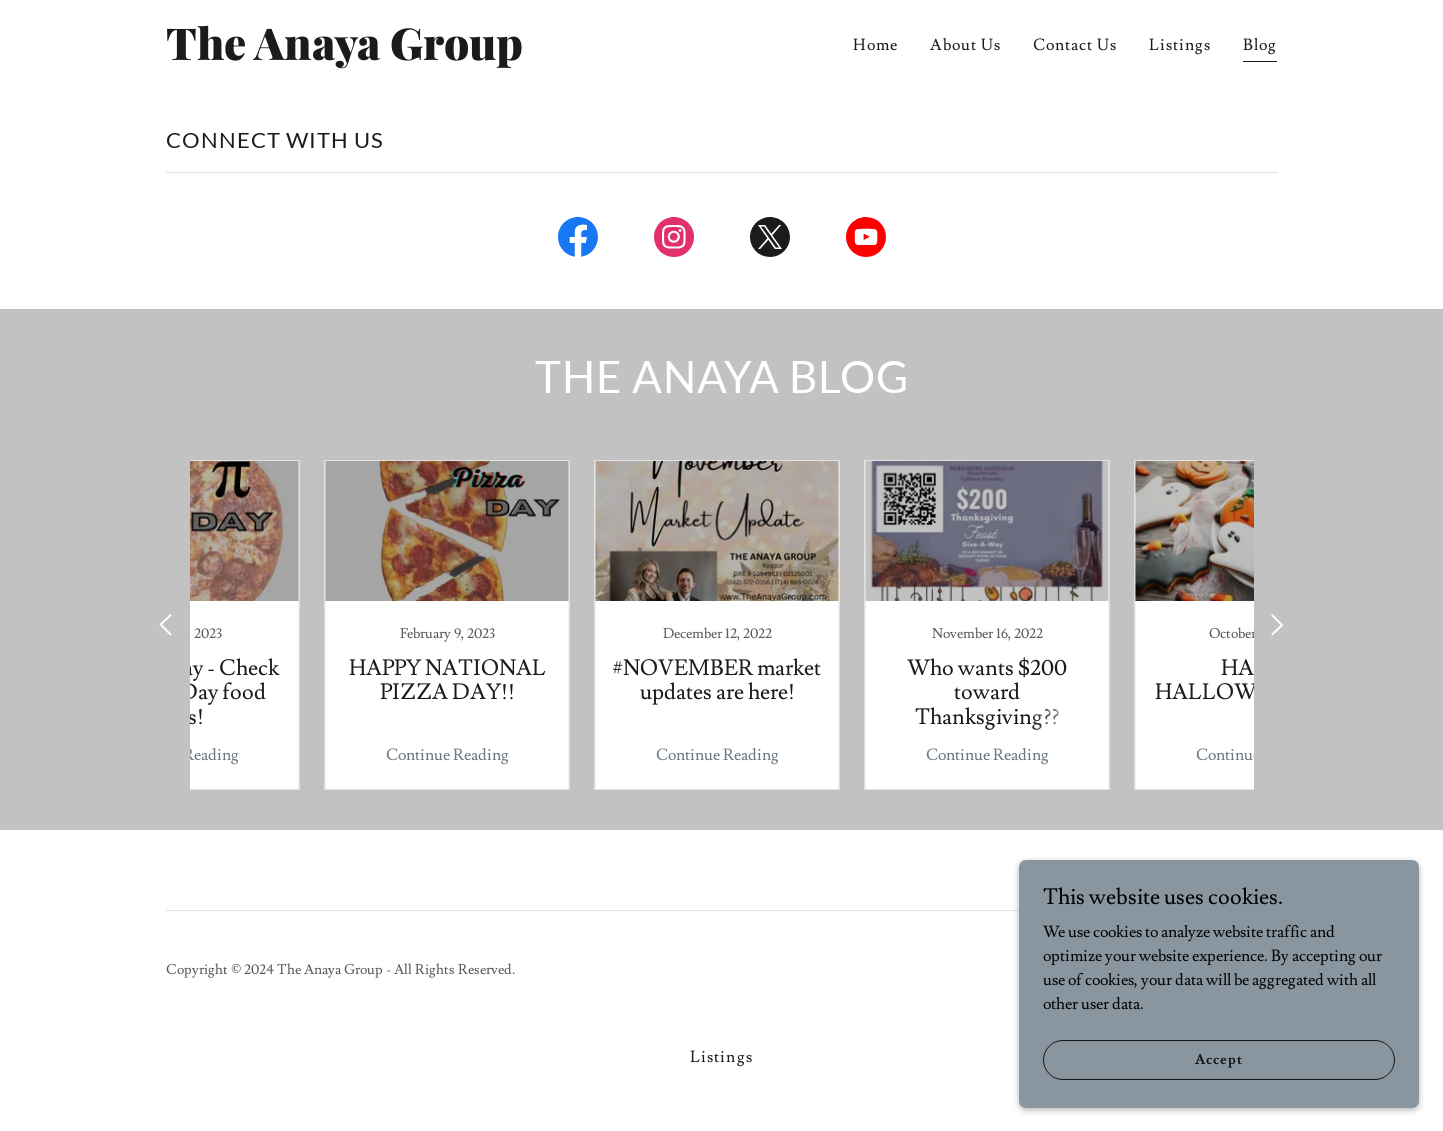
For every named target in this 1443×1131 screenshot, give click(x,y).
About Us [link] (965, 45)
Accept (1218, 1059)
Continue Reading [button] (316, 755)
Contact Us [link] (1075, 45)
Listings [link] (1180, 45)
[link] (360, 55)
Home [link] (875, 45)
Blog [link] (1260, 45)
